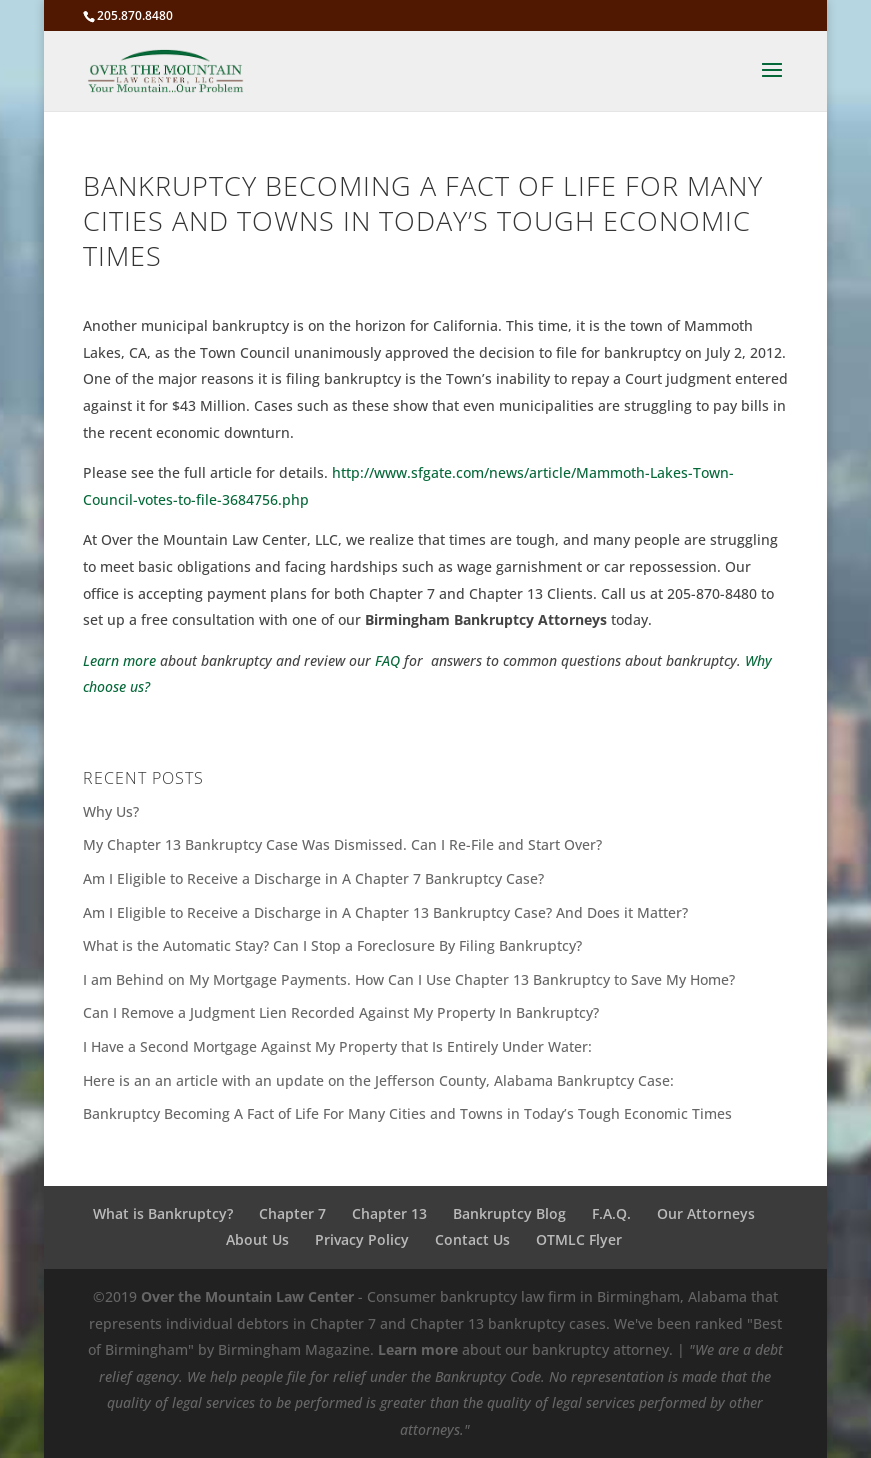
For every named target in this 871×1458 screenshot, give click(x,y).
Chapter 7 (292, 1213)
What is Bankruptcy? (163, 1213)
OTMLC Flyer (579, 1239)
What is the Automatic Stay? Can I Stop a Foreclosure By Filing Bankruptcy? (332, 945)
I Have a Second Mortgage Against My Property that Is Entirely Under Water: (337, 1046)
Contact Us (472, 1239)
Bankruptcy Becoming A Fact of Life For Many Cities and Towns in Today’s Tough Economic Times (407, 1113)
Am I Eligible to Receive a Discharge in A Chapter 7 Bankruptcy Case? (313, 878)
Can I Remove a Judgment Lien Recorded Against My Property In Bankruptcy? (341, 1012)
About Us (257, 1239)
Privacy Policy (362, 1239)
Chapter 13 (389, 1213)
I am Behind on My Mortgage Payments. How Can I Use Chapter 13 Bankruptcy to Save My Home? (409, 979)
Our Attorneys (706, 1213)
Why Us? (111, 811)
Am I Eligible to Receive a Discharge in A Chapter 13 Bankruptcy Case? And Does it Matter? (385, 912)
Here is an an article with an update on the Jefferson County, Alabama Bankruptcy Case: (378, 1080)
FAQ (387, 660)
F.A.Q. (611, 1213)
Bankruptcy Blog (509, 1213)
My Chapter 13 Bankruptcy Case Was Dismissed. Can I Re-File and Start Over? (342, 844)
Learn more (119, 660)
